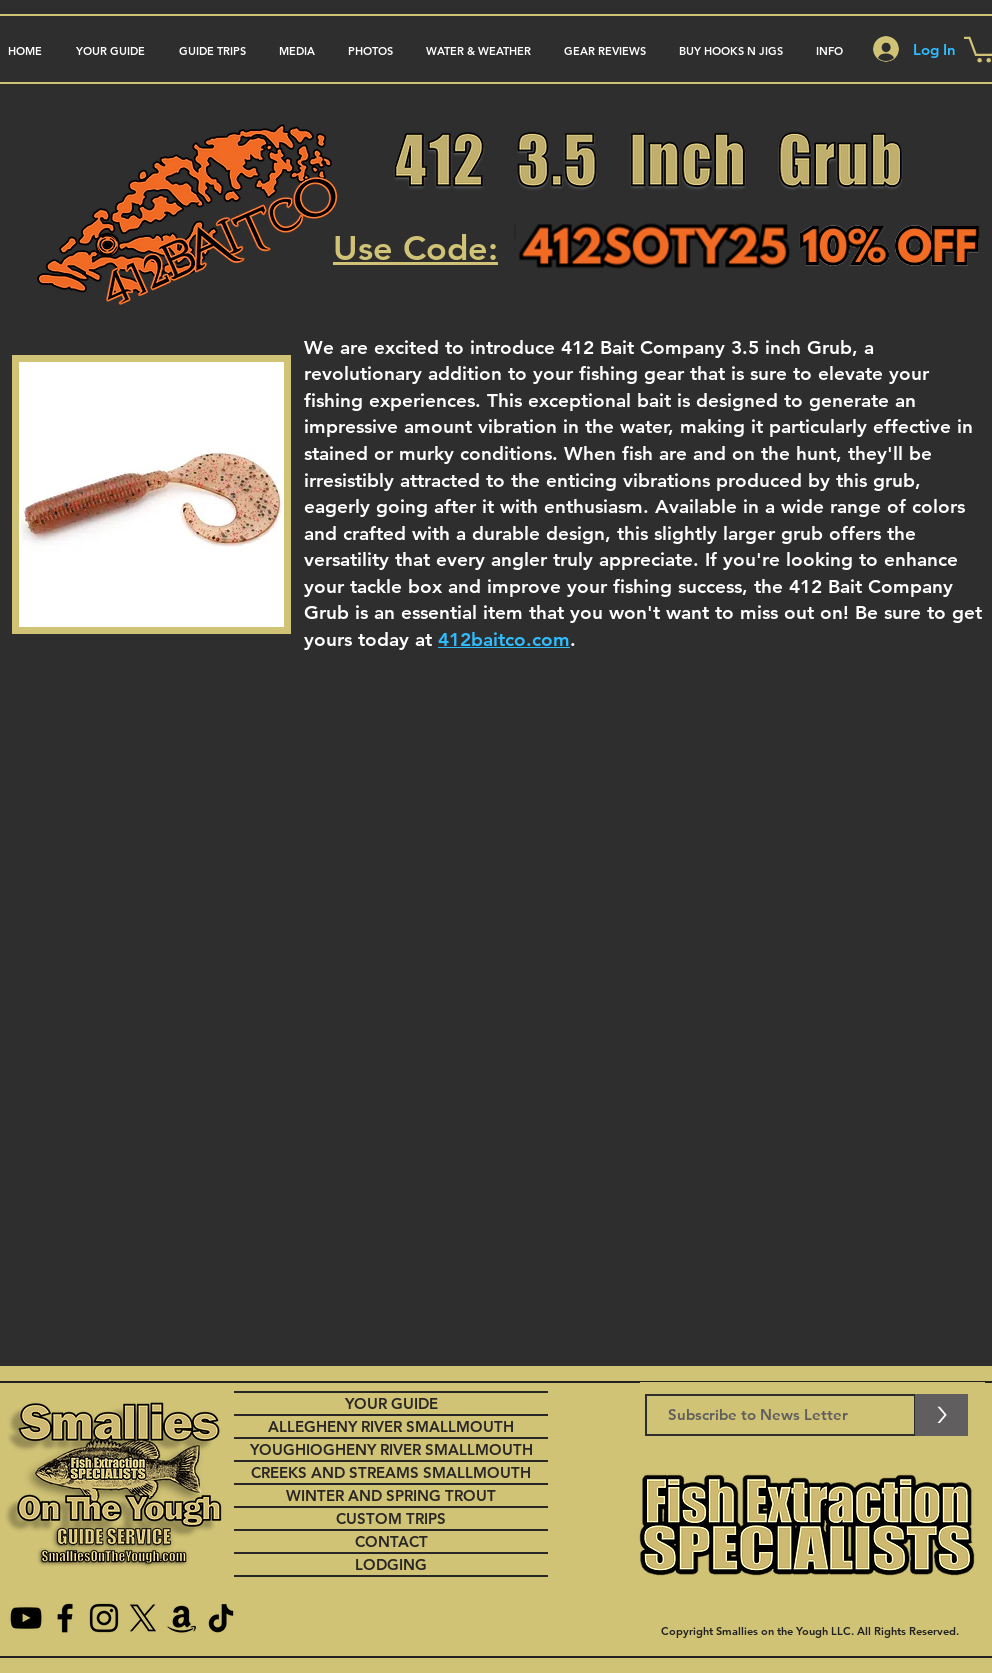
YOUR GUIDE (391, 1403)
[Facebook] (65, 1618)
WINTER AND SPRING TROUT (391, 1495)
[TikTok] (221, 1618)
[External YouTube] (498, 978)
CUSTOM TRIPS (391, 1518)
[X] (143, 1618)
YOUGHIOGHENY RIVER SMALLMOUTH (391, 1449)
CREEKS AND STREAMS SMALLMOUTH (391, 1472)
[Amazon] (182, 1618)
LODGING (391, 1564)
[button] (212, 51)
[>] (941, 1415)
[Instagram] (104, 1618)
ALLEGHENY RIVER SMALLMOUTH (391, 1426)
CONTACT (391, 1541)
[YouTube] (26, 1618)
